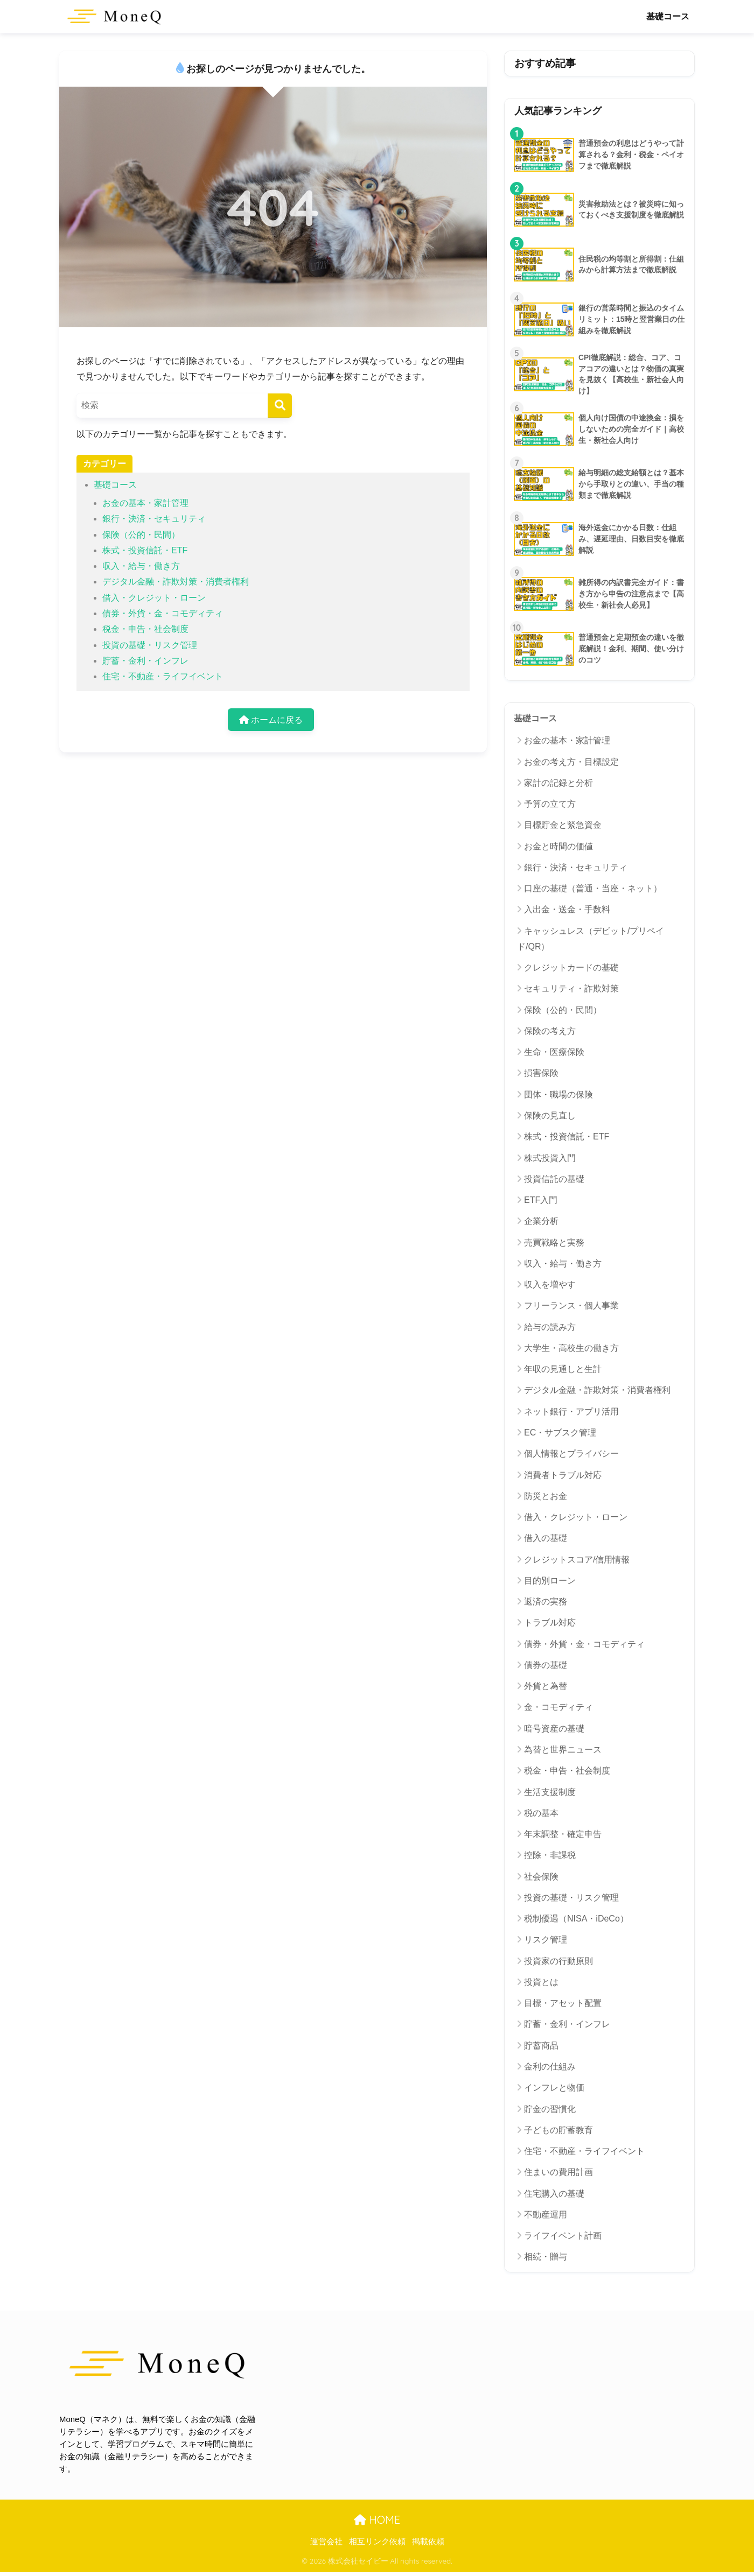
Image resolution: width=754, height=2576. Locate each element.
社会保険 (541, 1876)
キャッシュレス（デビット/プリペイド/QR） (590, 938)
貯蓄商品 (541, 2045)
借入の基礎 (545, 1538)
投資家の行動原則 (558, 1961)
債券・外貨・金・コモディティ (162, 613)
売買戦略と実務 (554, 1242)
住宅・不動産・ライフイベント (162, 676)
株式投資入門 (550, 1158)
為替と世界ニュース (563, 1749)
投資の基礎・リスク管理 (149, 645)
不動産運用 (545, 2214)
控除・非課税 (550, 1855)
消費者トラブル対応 (563, 1475)
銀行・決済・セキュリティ (154, 518)
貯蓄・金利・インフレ (145, 660)
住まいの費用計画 (558, 2172)
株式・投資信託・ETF (144, 550)
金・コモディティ (558, 1707)
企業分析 (541, 1221)
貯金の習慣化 (550, 2109)
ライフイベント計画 (563, 2235)
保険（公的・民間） (141, 534)
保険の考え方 (550, 1031)
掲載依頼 (428, 2541)
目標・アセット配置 (563, 2003)
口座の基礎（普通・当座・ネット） (593, 888)
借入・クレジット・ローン (154, 597)
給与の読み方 (550, 1327)
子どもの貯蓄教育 (558, 2130)
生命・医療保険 (554, 1052)
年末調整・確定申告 (563, 1834)
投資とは (541, 1982)
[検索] (280, 405)
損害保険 (541, 1073)
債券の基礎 (545, 1665)
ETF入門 (540, 1200)
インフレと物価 (554, 2087)
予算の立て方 (550, 803)
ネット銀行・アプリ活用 (571, 1411)
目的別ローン (550, 1580)
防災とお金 (545, 1496)
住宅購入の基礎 (554, 2193)
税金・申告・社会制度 (145, 629)
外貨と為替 (545, 1686)
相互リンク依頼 (377, 2541)
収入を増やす (550, 1284)
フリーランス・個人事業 (571, 1305)
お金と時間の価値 (558, 846)
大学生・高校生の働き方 (571, 1348)
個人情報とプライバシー (571, 1453)
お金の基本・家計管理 (145, 503)
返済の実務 (545, 1601)
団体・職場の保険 (558, 1094)
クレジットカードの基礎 (571, 967)
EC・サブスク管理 (560, 1432)
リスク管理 (545, 1939)
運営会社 (326, 2541)
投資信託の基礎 (554, 1179)
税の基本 (541, 1813)
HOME (377, 2519)
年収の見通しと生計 (563, 1369)
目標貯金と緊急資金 (563, 824)
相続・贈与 (545, 2256)
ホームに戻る (271, 719)
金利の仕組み (550, 2066)
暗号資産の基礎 (554, 1728)
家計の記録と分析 (558, 782)
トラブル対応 (550, 1622)
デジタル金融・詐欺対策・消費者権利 (175, 581)
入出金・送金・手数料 (567, 909)
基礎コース (667, 16)
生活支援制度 (550, 1792)
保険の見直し (550, 1115)
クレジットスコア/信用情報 (577, 1559)
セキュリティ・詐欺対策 (571, 988)
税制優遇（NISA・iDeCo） (576, 1918)
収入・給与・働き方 (141, 566)
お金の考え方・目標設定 (571, 761)
